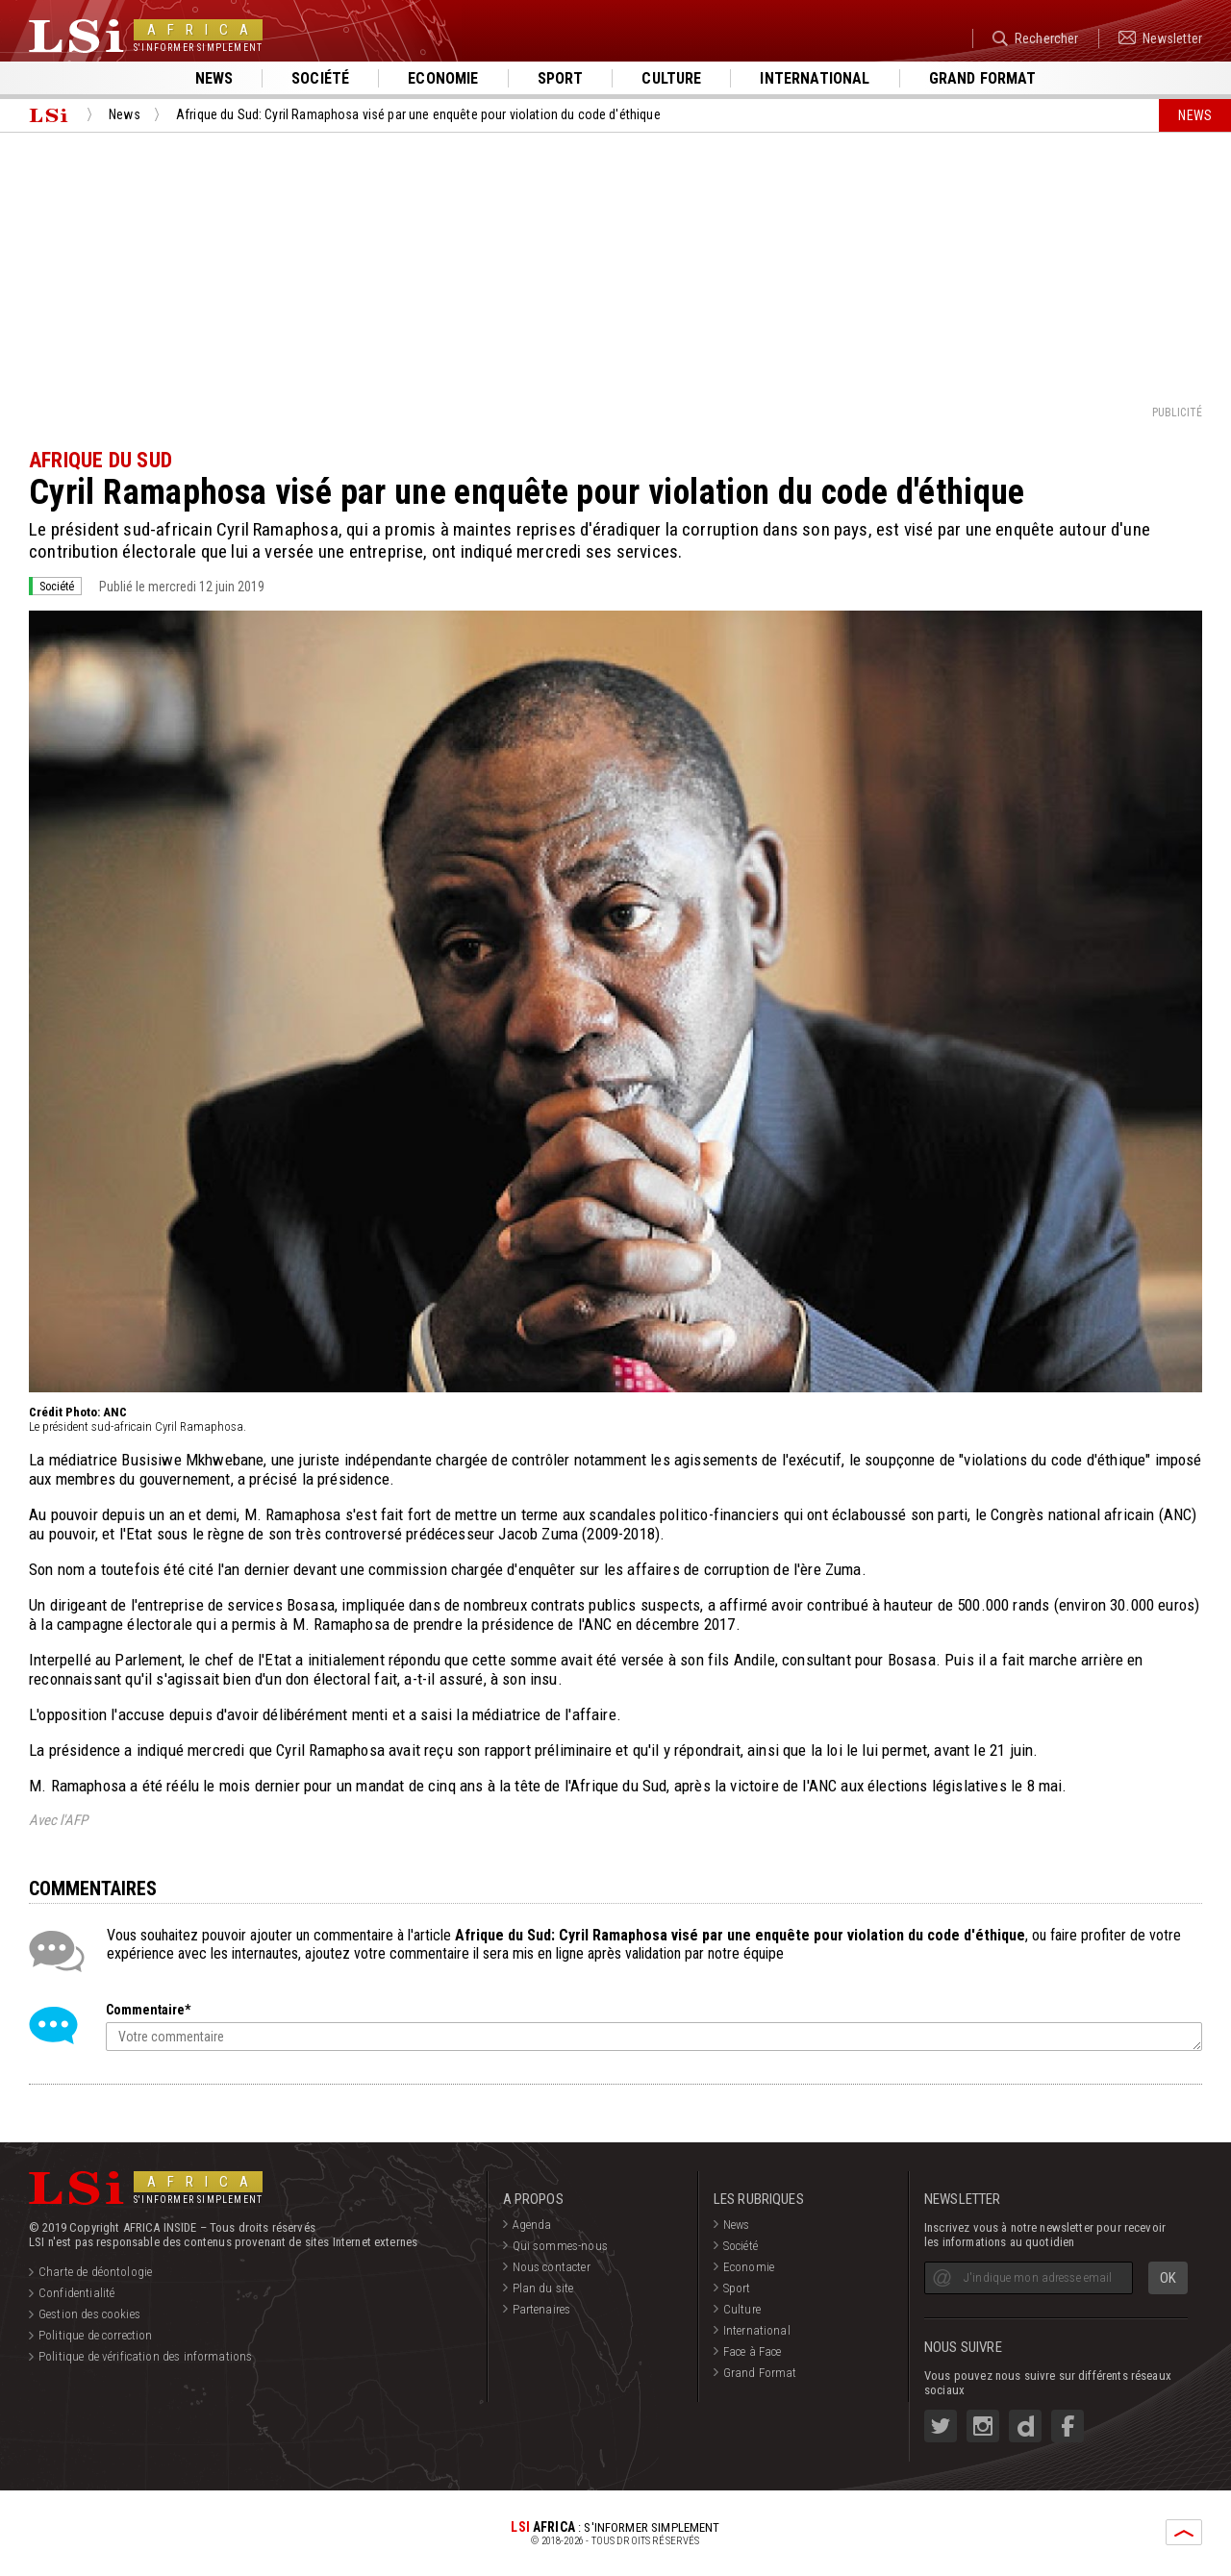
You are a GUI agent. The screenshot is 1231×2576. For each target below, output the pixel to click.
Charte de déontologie (95, 2271)
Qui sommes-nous (560, 2245)
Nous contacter (551, 2267)
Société (320, 78)
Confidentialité (76, 2293)
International (814, 78)
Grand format (983, 78)
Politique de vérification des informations (145, 2356)
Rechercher (1035, 38)
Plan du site (543, 2288)
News (214, 78)
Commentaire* (148, 2009)
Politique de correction (95, 2335)
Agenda (532, 2224)
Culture (671, 78)
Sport (561, 78)
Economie (443, 78)
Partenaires (542, 2309)
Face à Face (752, 2351)
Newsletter (1160, 38)
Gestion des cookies (89, 2314)
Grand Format (760, 2372)
